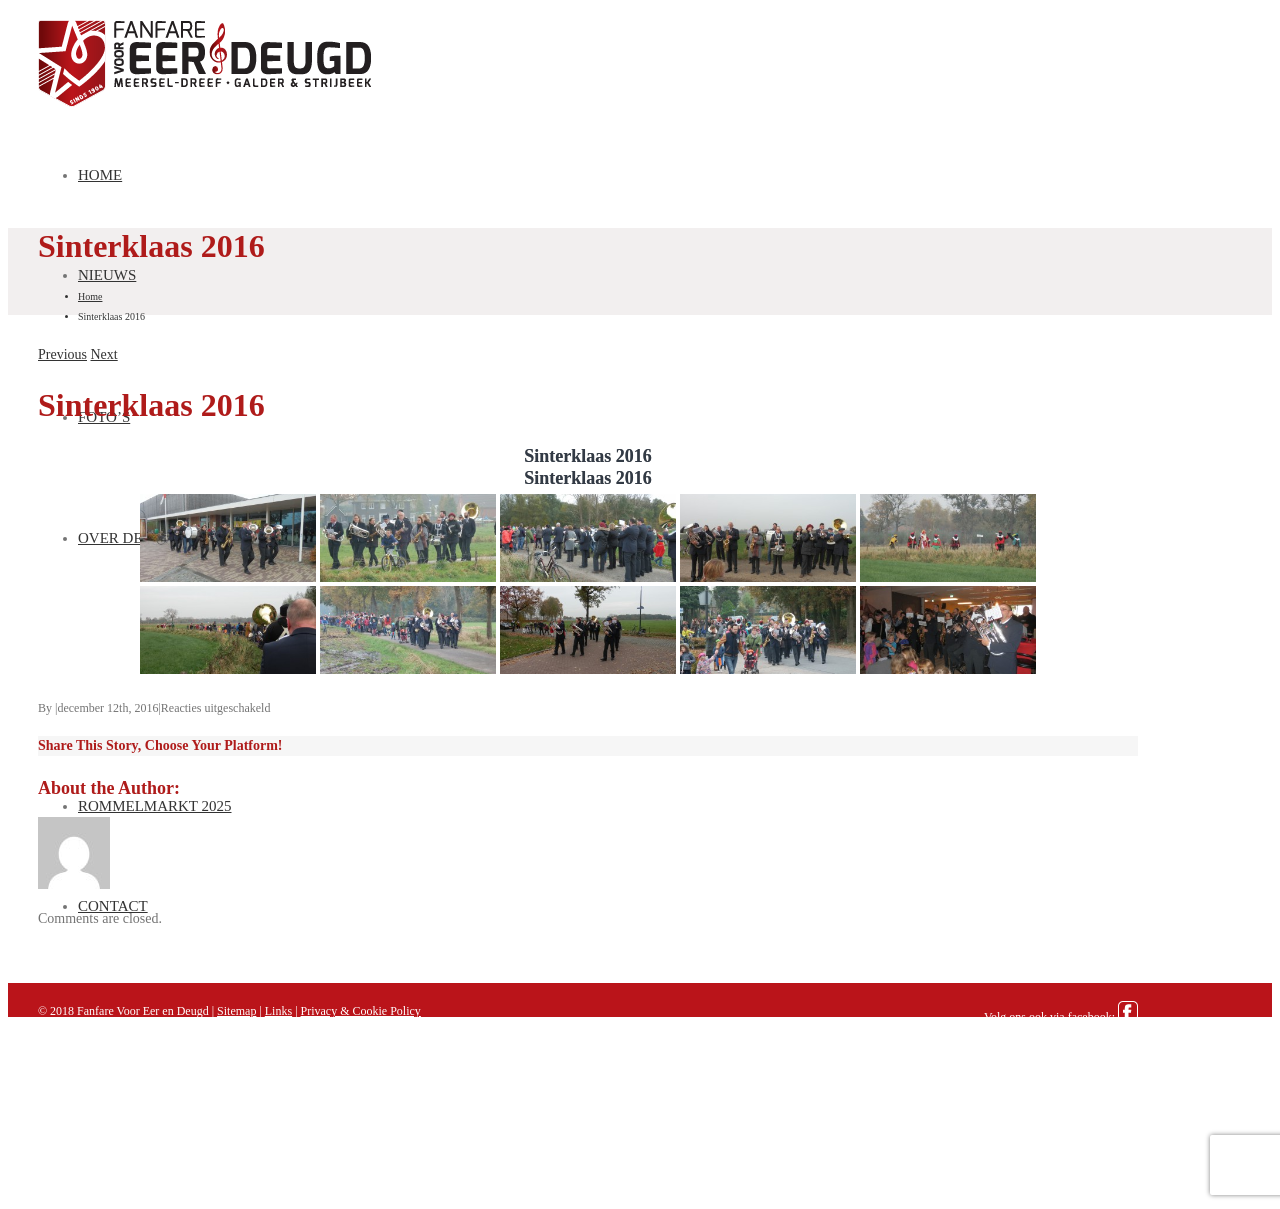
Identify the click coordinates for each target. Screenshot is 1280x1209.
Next (104, 354)
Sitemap (236, 1011)
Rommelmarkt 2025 (155, 806)
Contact (113, 906)
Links (278, 1011)
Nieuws (107, 275)
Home (100, 175)
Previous (62, 354)
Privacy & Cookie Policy (361, 1011)
